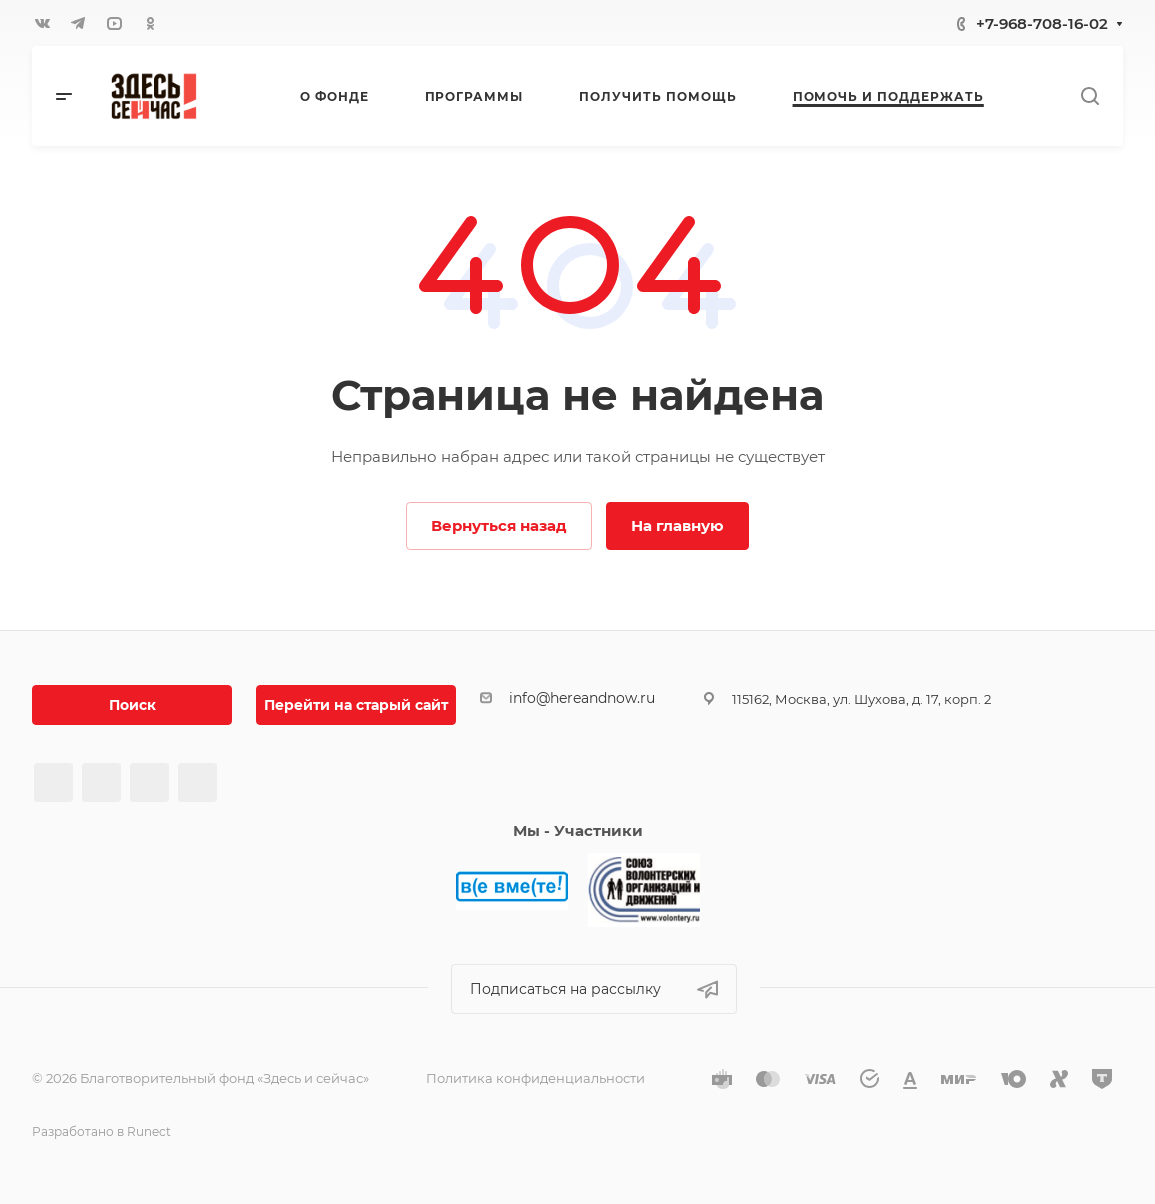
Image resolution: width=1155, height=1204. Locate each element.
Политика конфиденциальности (535, 1078)
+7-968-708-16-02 (1042, 23)
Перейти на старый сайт (356, 705)
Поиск (132, 705)
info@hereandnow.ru (582, 698)
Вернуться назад (499, 525)
